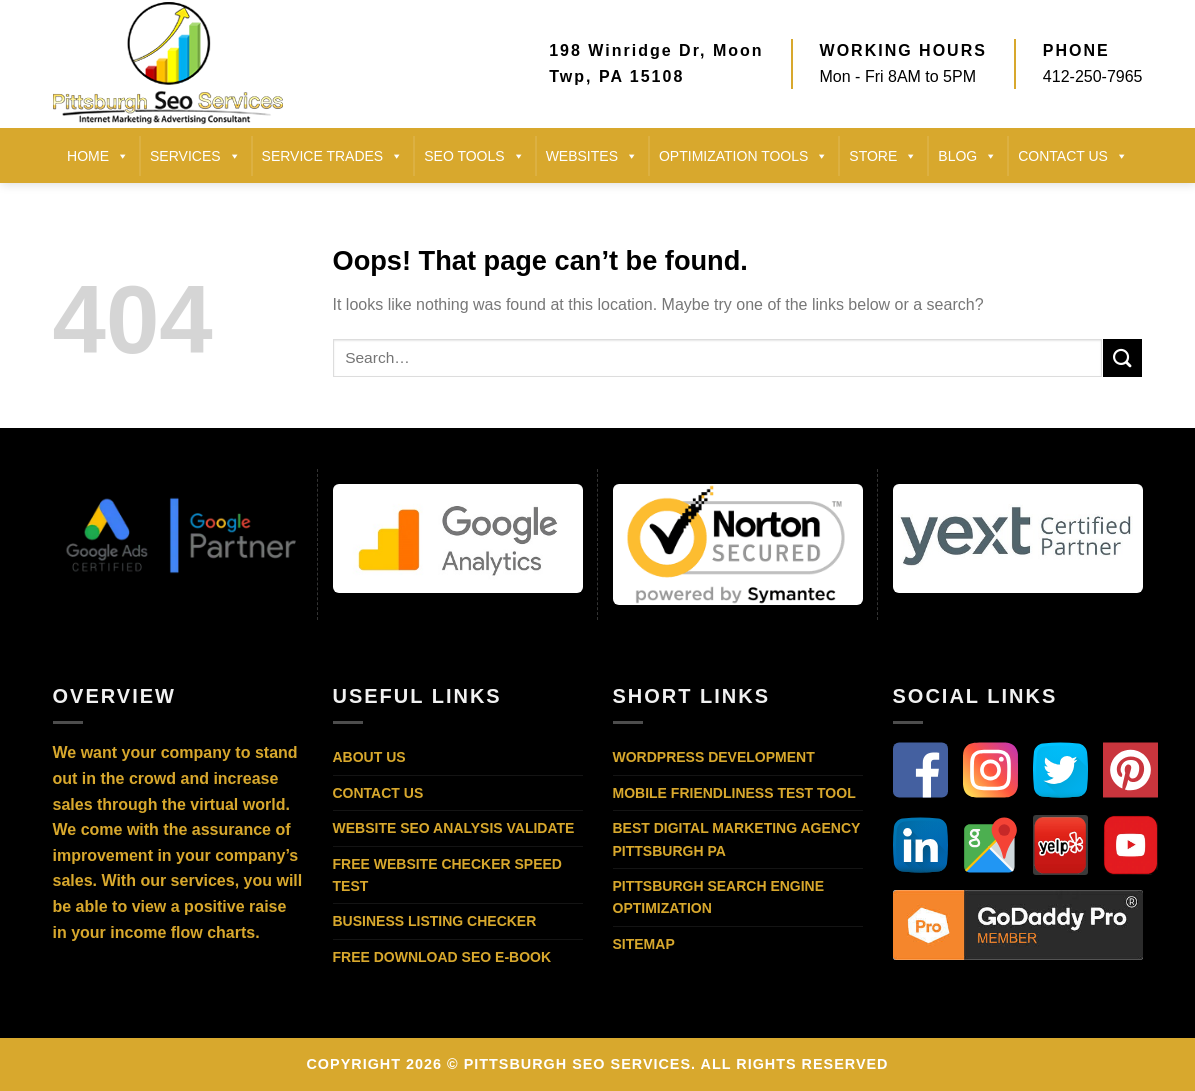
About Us (369, 757)
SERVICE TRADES (333, 156)
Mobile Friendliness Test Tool (734, 793)
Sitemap (644, 944)
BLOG (967, 156)
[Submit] (1122, 357)
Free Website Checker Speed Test (447, 875)
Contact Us (378, 793)
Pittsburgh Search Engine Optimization (719, 897)
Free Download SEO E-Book (442, 957)
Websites (592, 156)
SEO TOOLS (474, 156)
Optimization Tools (743, 156)
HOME (98, 156)
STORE (883, 156)
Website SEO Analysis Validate (454, 828)
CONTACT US (1073, 156)
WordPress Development (714, 757)
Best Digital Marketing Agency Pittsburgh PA (737, 839)
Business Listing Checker (435, 921)
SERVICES (195, 156)
